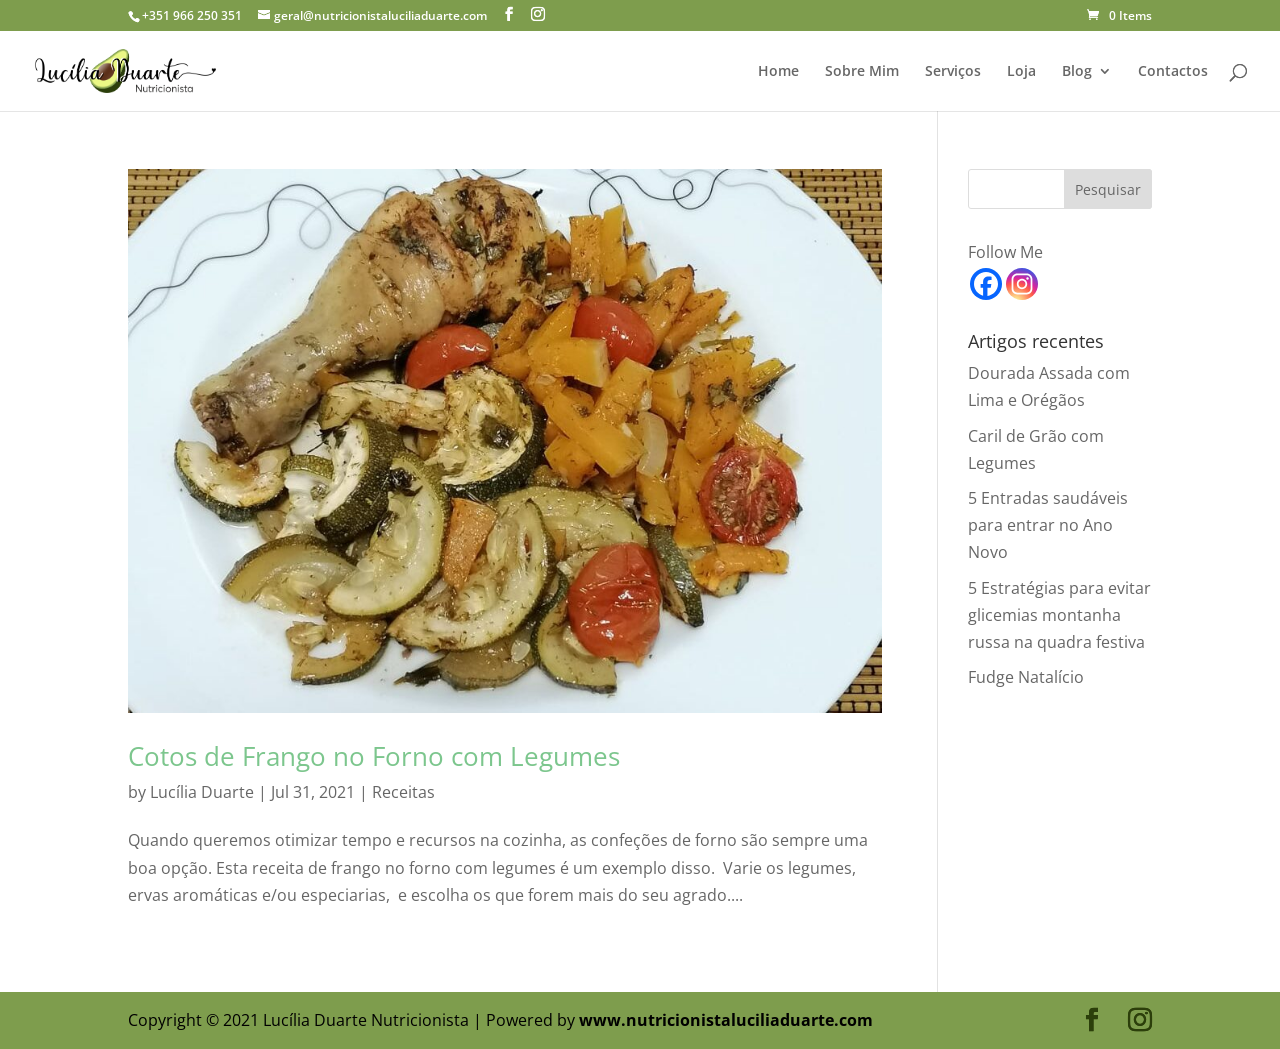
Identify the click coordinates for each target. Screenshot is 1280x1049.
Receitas (403, 792)
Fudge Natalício (1026, 677)
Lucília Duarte (202, 792)
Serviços (953, 72)
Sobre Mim (862, 72)
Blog (1077, 72)
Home (778, 72)
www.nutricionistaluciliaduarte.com (726, 1020)
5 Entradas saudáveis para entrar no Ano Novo (1048, 525)
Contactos (1173, 72)
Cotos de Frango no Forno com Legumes (374, 756)
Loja (1021, 72)
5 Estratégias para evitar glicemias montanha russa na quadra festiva (1059, 615)
